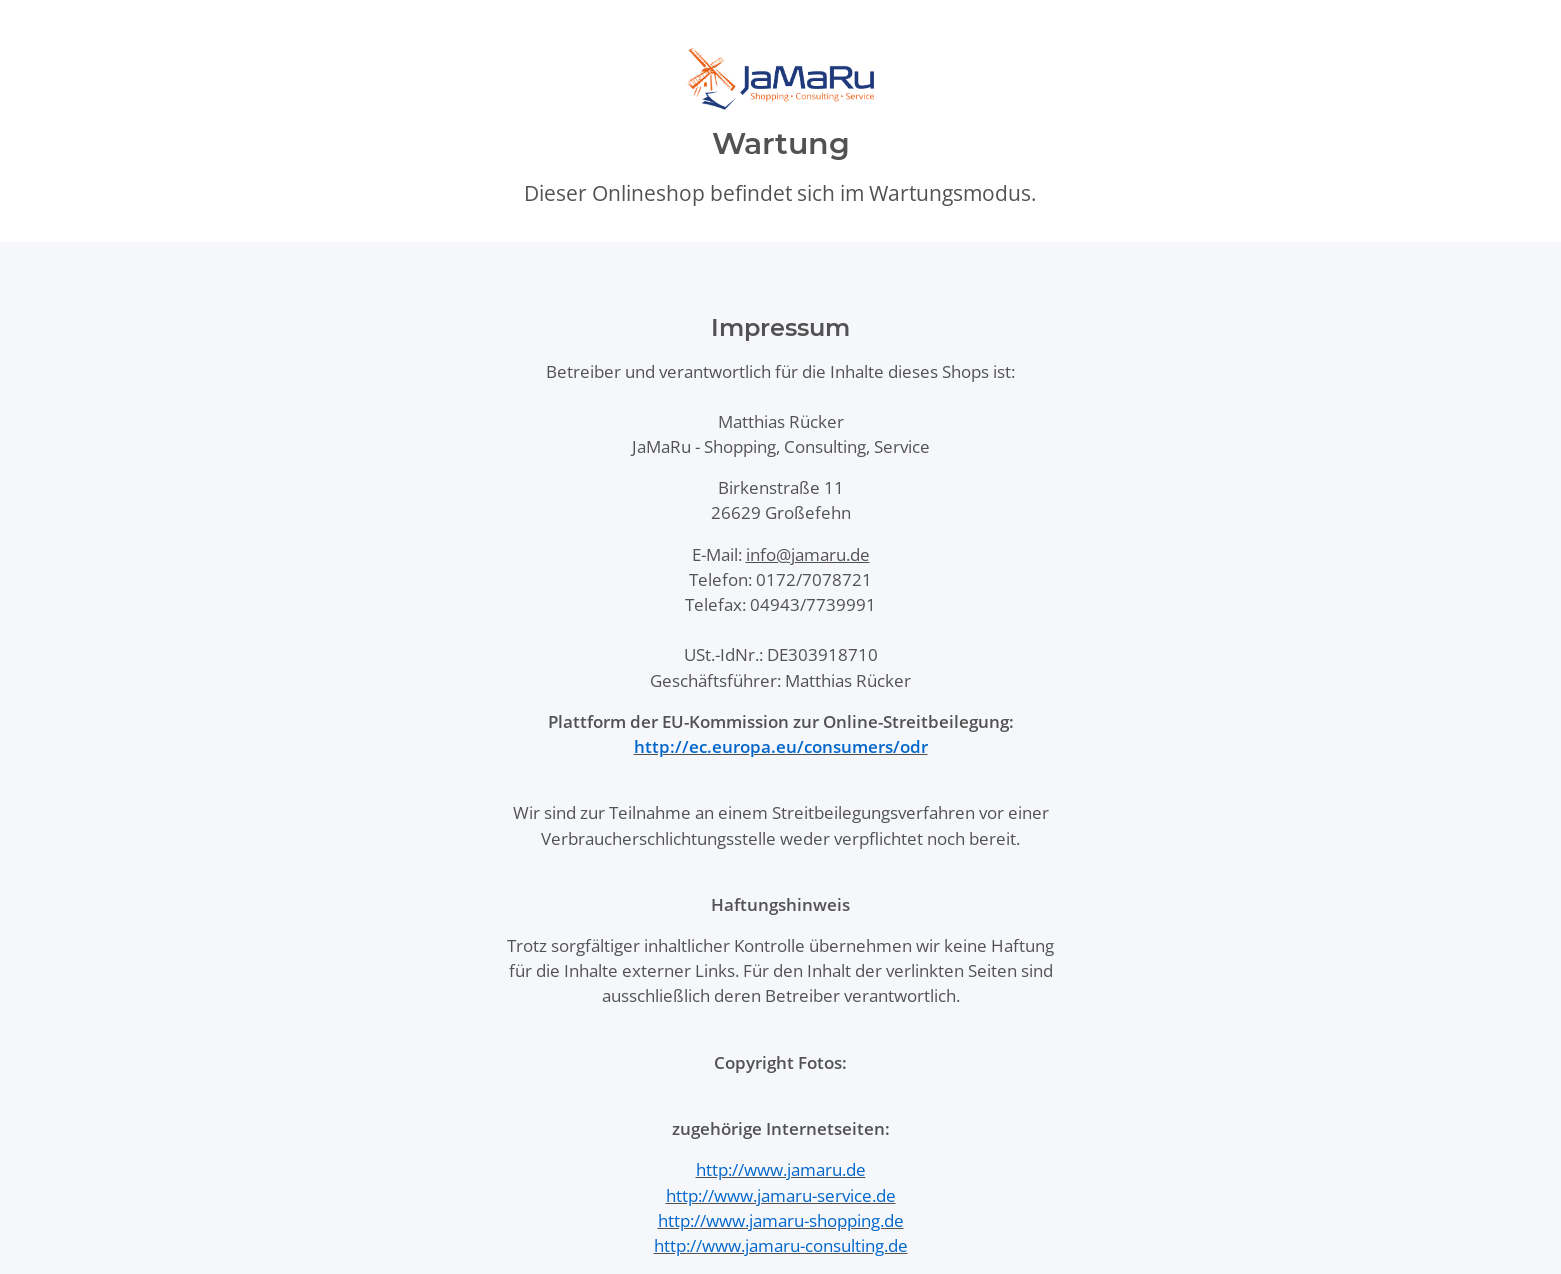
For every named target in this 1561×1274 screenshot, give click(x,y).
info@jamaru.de (808, 554)
